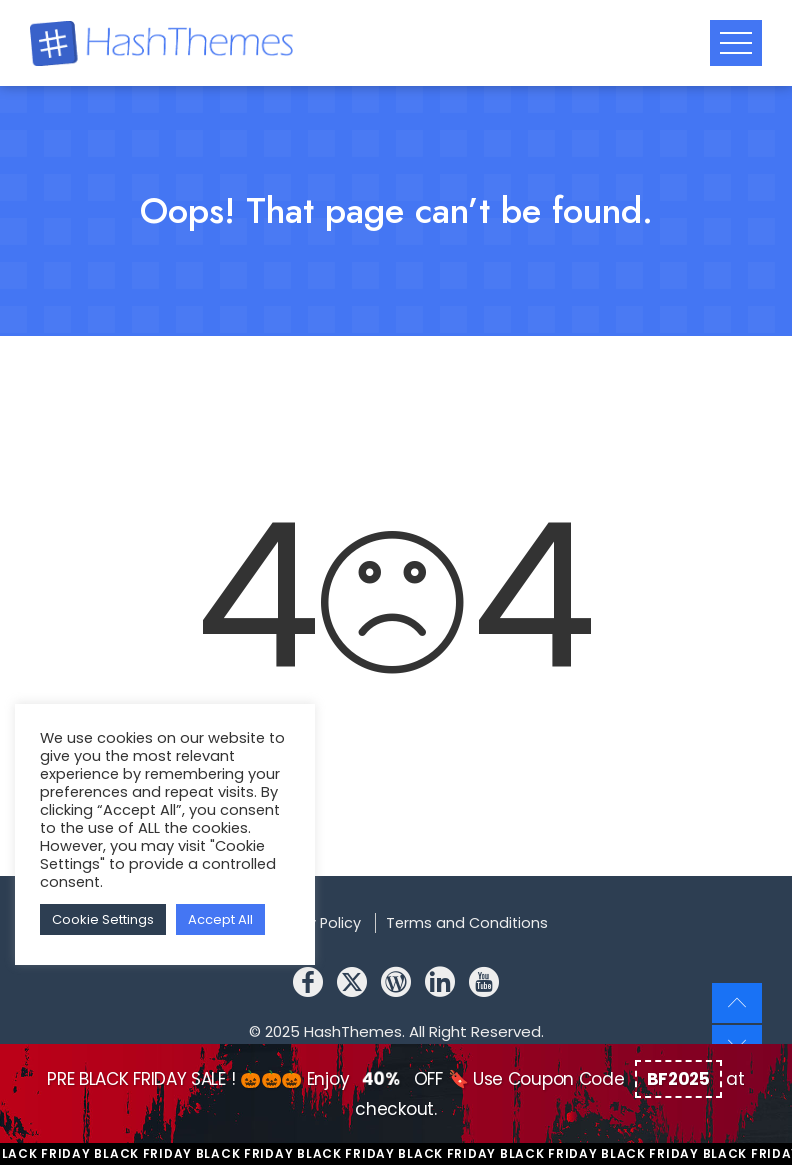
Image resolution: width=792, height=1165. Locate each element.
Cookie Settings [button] (103, 919)
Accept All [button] (220, 919)
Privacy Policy (313, 923)
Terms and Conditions (467, 923)
